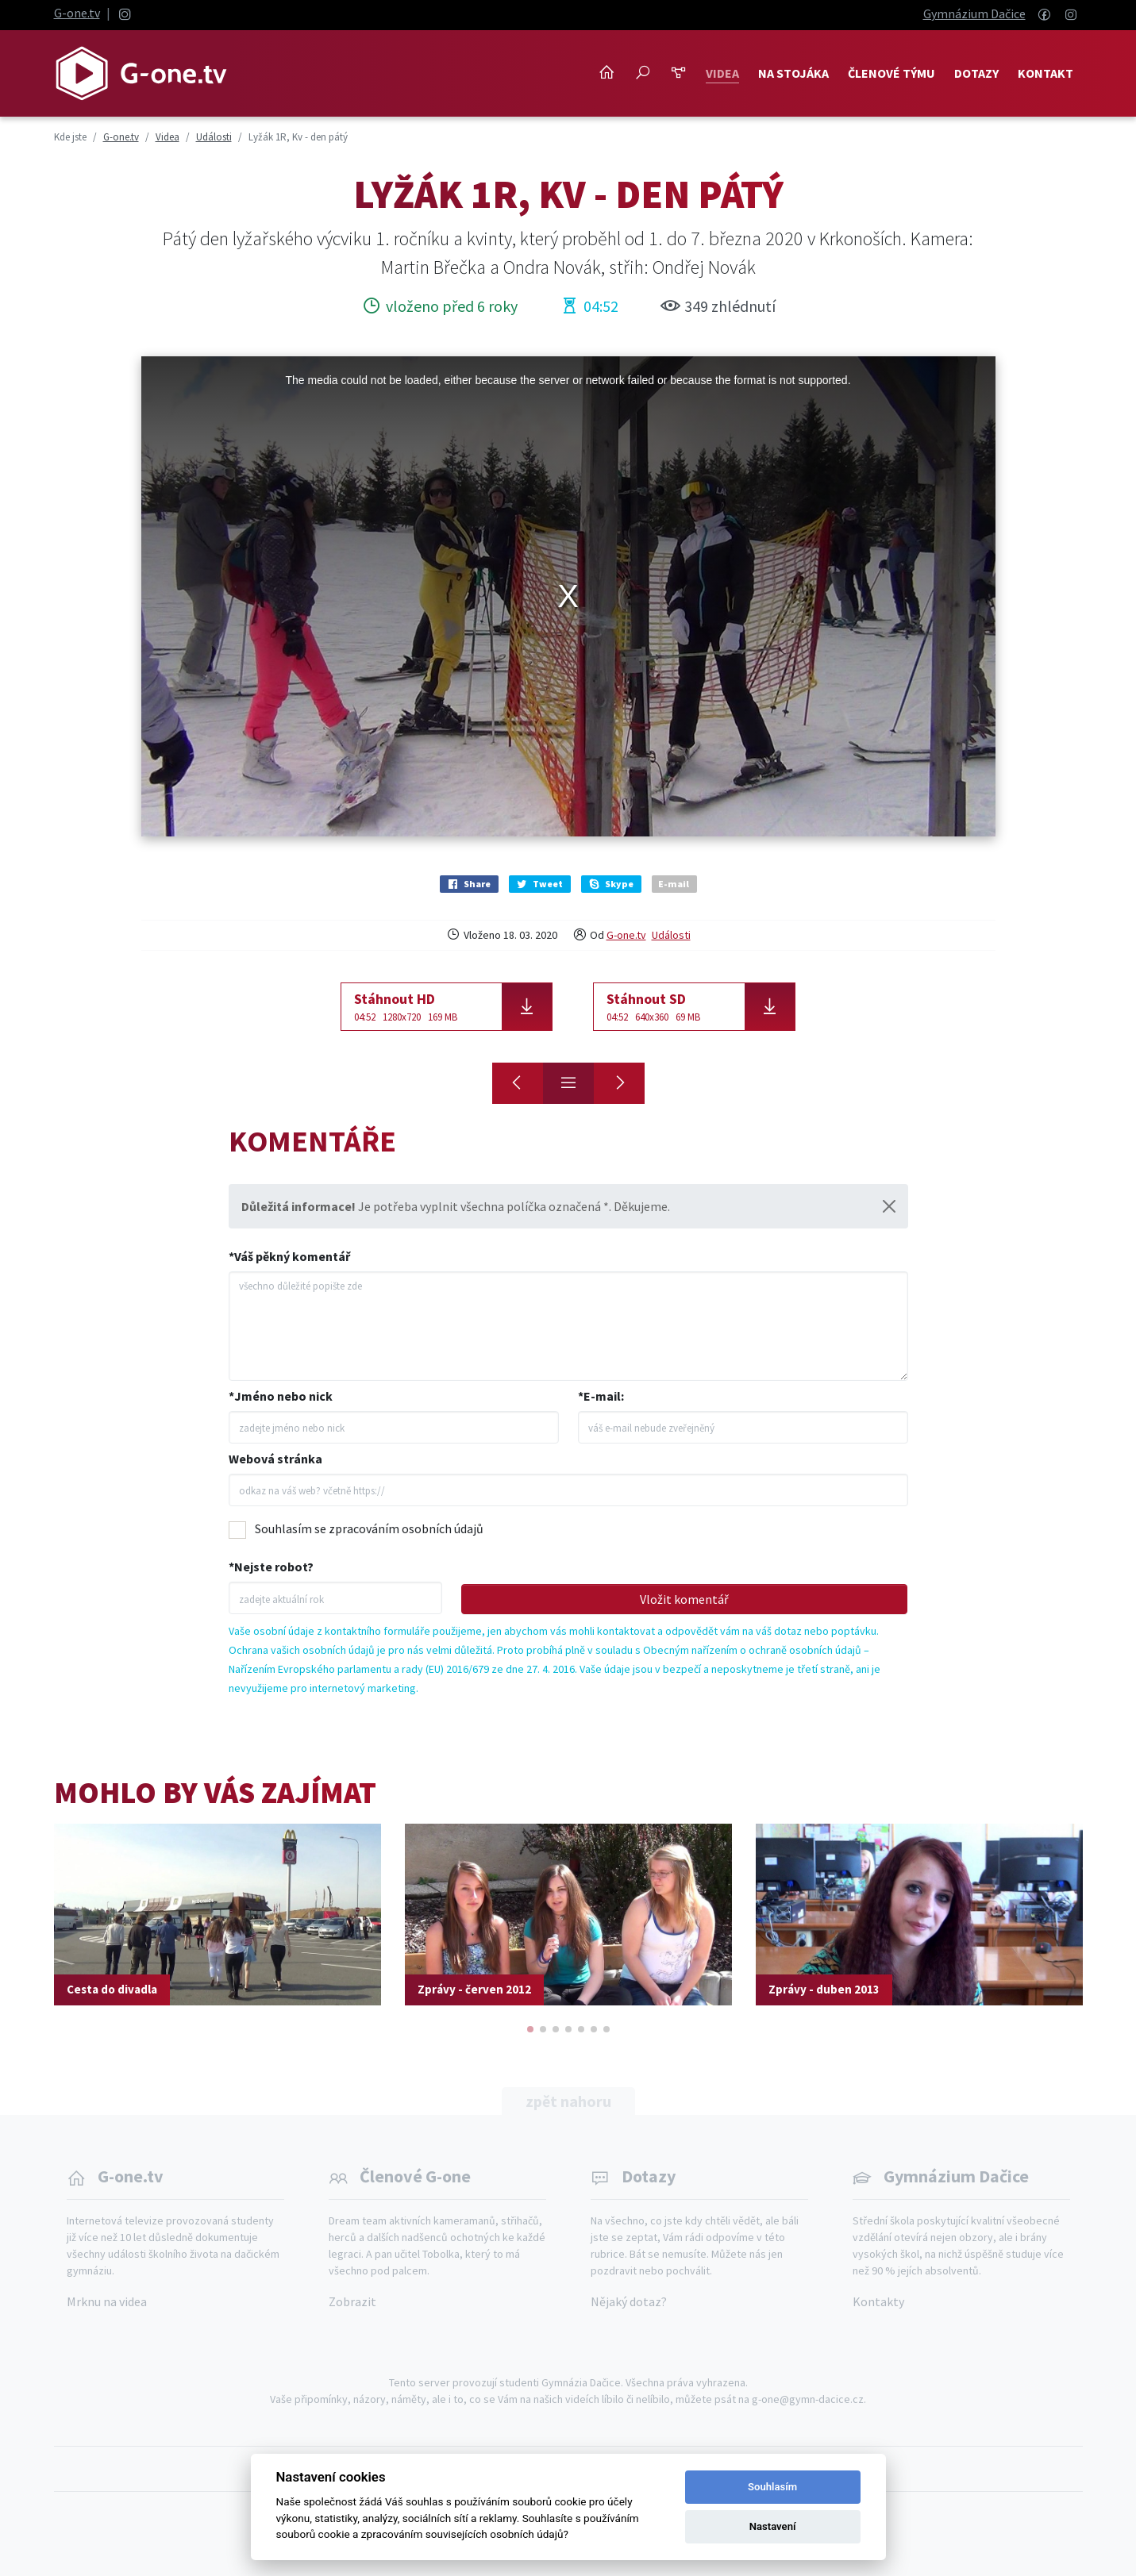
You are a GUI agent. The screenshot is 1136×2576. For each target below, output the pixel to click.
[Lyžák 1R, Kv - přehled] (619, 1083)
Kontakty (878, 2301)
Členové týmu (891, 73)
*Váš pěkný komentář (289, 1256)
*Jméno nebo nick (281, 1396)
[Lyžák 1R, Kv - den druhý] (517, 1083)
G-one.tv (77, 13)
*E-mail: (601, 1396)
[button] (530, 2029)
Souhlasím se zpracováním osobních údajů (369, 1528)
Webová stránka (275, 1459)
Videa (722, 73)
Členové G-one (415, 2176)
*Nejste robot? (271, 1566)
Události (671, 935)
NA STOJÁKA (793, 73)
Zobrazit (352, 2301)
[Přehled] (568, 1083)
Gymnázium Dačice (974, 13)
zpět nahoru (568, 2101)
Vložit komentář (684, 1599)
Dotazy (976, 73)
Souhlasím (772, 2487)
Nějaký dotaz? (629, 2301)
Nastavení (772, 2526)
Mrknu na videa (107, 2301)
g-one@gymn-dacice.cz (808, 2399)
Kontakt (1045, 73)
